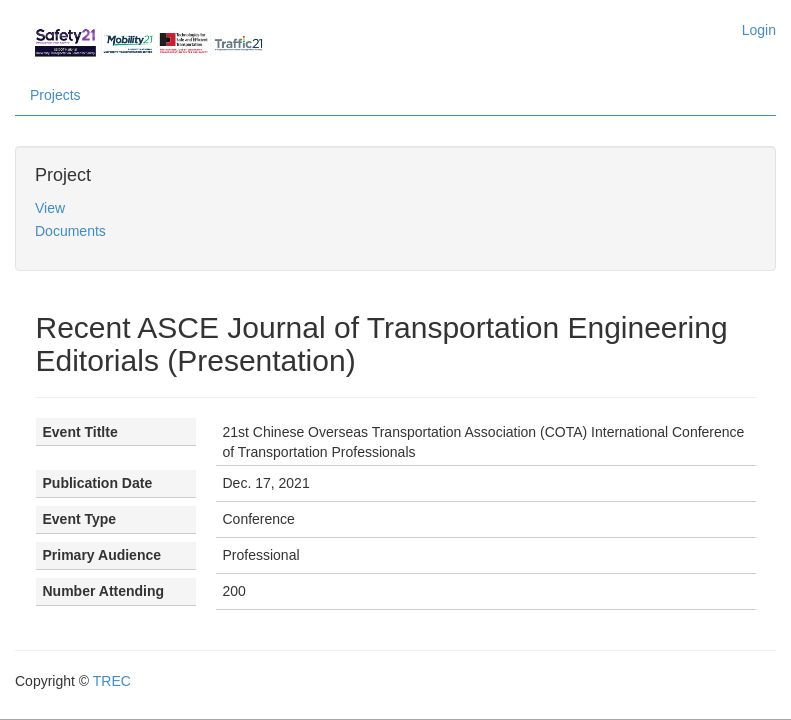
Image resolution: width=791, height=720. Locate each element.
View (50, 208)
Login (759, 30)
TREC (112, 681)
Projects (55, 95)
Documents (70, 231)
